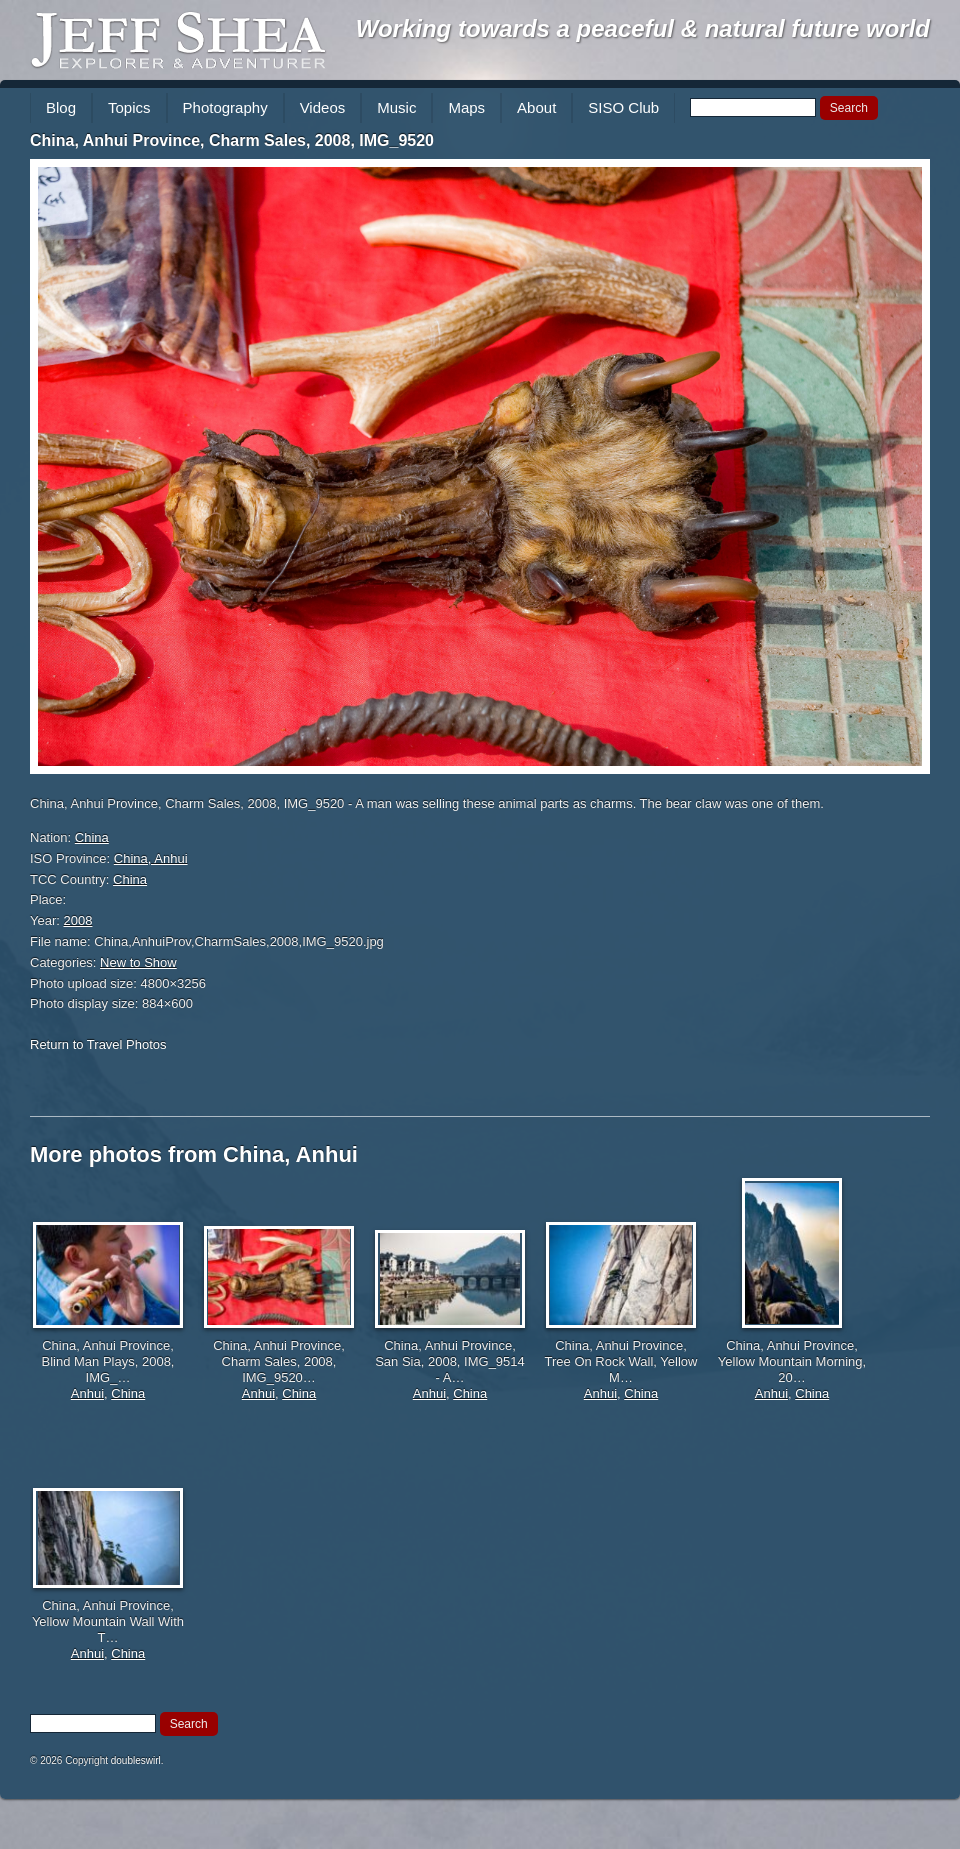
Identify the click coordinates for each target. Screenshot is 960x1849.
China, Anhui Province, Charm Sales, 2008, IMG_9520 (232, 140)
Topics (129, 107)
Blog (61, 107)
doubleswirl (136, 1760)
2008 (78, 920)
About (536, 107)
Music (396, 107)
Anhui (87, 1393)
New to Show (138, 962)
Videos (323, 107)
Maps (466, 107)
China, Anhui (151, 858)
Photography (225, 107)
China (92, 837)
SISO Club (623, 107)
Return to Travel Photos (98, 1044)
